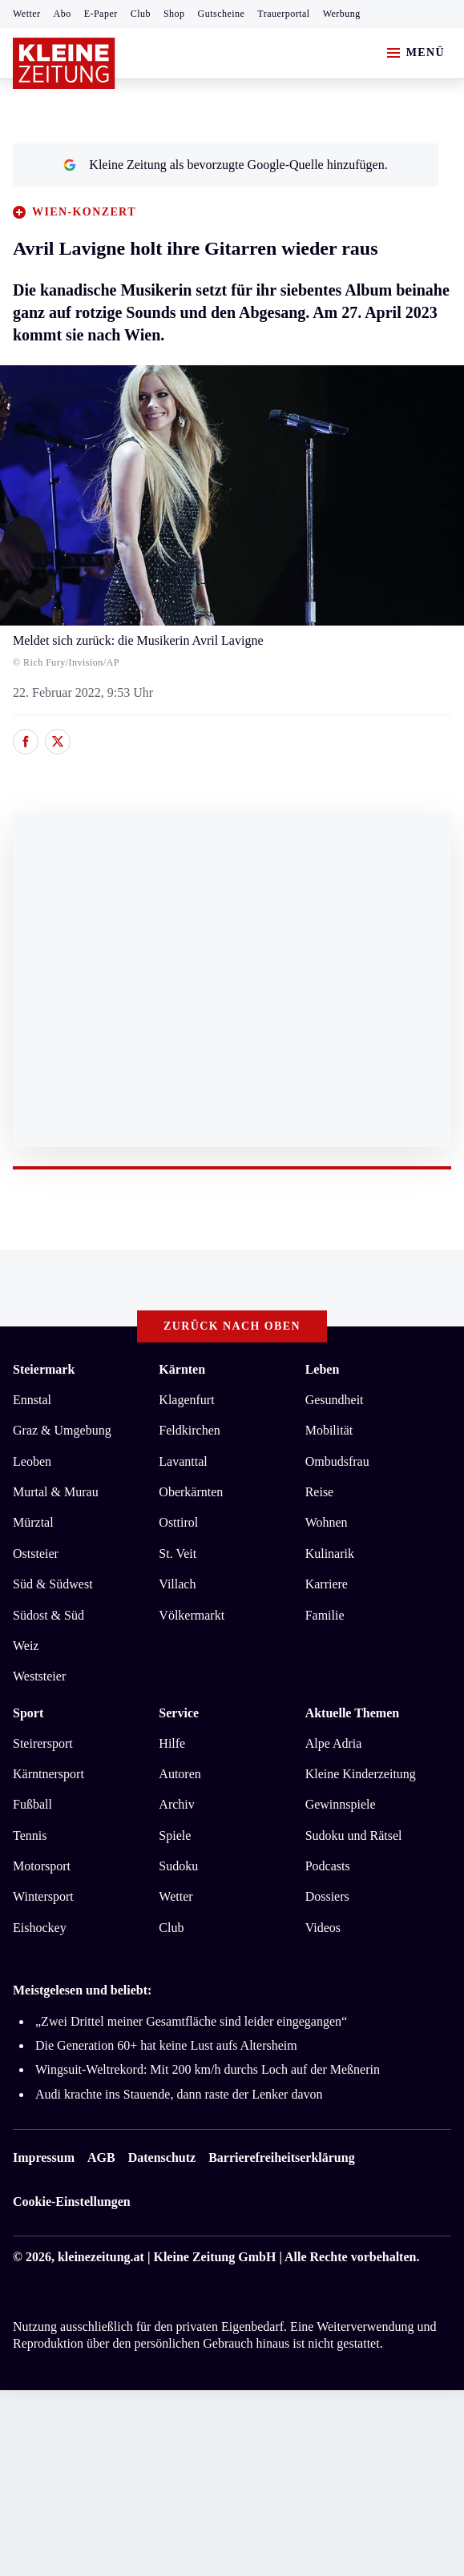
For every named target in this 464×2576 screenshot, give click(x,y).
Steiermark (44, 1369)
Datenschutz (162, 2157)
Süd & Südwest (53, 1584)
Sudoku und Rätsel (353, 1835)
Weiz (25, 1645)
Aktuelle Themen (352, 1713)
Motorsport (42, 1866)
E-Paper (101, 13)
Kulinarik (329, 1553)
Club (141, 13)
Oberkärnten (191, 1492)
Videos (323, 1927)
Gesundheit (334, 1400)
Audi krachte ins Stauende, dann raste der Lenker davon (179, 2094)
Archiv (176, 1804)
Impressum (44, 2157)
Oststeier (36, 1553)
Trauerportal (283, 13)
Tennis (29, 1835)
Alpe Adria (333, 1743)
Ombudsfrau (337, 1461)
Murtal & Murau (56, 1492)
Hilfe (172, 1743)
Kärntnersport (48, 1774)
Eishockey (40, 1927)
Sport (28, 1713)
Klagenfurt (186, 1400)
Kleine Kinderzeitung (360, 1774)
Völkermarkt (191, 1615)
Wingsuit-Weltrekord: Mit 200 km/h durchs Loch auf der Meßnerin (207, 2069)
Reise (319, 1492)
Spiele (175, 1835)
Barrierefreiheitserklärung (281, 2157)
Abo (62, 13)
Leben (322, 1369)
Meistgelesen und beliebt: (82, 1990)
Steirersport (43, 1743)
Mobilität (329, 1430)
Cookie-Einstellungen (72, 2201)
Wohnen (326, 1522)
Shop (174, 13)
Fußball (32, 1804)
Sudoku (178, 1866)
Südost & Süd (48, 1615)
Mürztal (33, 1522)
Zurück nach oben (232, 1326)
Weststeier (39, 1676)
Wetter (27, 13)
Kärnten (182, 1369)
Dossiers (327, 1896)
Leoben (32, 1461)
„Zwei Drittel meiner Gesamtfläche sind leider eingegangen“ (191, 2021)
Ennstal (32, 1400)
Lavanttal (183, 1461)
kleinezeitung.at (101, 2257)
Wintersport (43, 1896)
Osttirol (178, 1522)
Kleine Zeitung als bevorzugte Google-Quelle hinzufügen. (225, 164)
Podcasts (327, 1866)
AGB (101, 2157)
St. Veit (177, 1553)
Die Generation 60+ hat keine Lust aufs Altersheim (166, 2045)
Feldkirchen (189, 1430)
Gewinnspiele (340, 1804)
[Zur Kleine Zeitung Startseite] (64, 63)
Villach (177, 1584)
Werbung (342, 13)
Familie (325, 1615)
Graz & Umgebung (62, 1430)
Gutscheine (221, 13)
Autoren (179, 1774)
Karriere (326, 1584)
